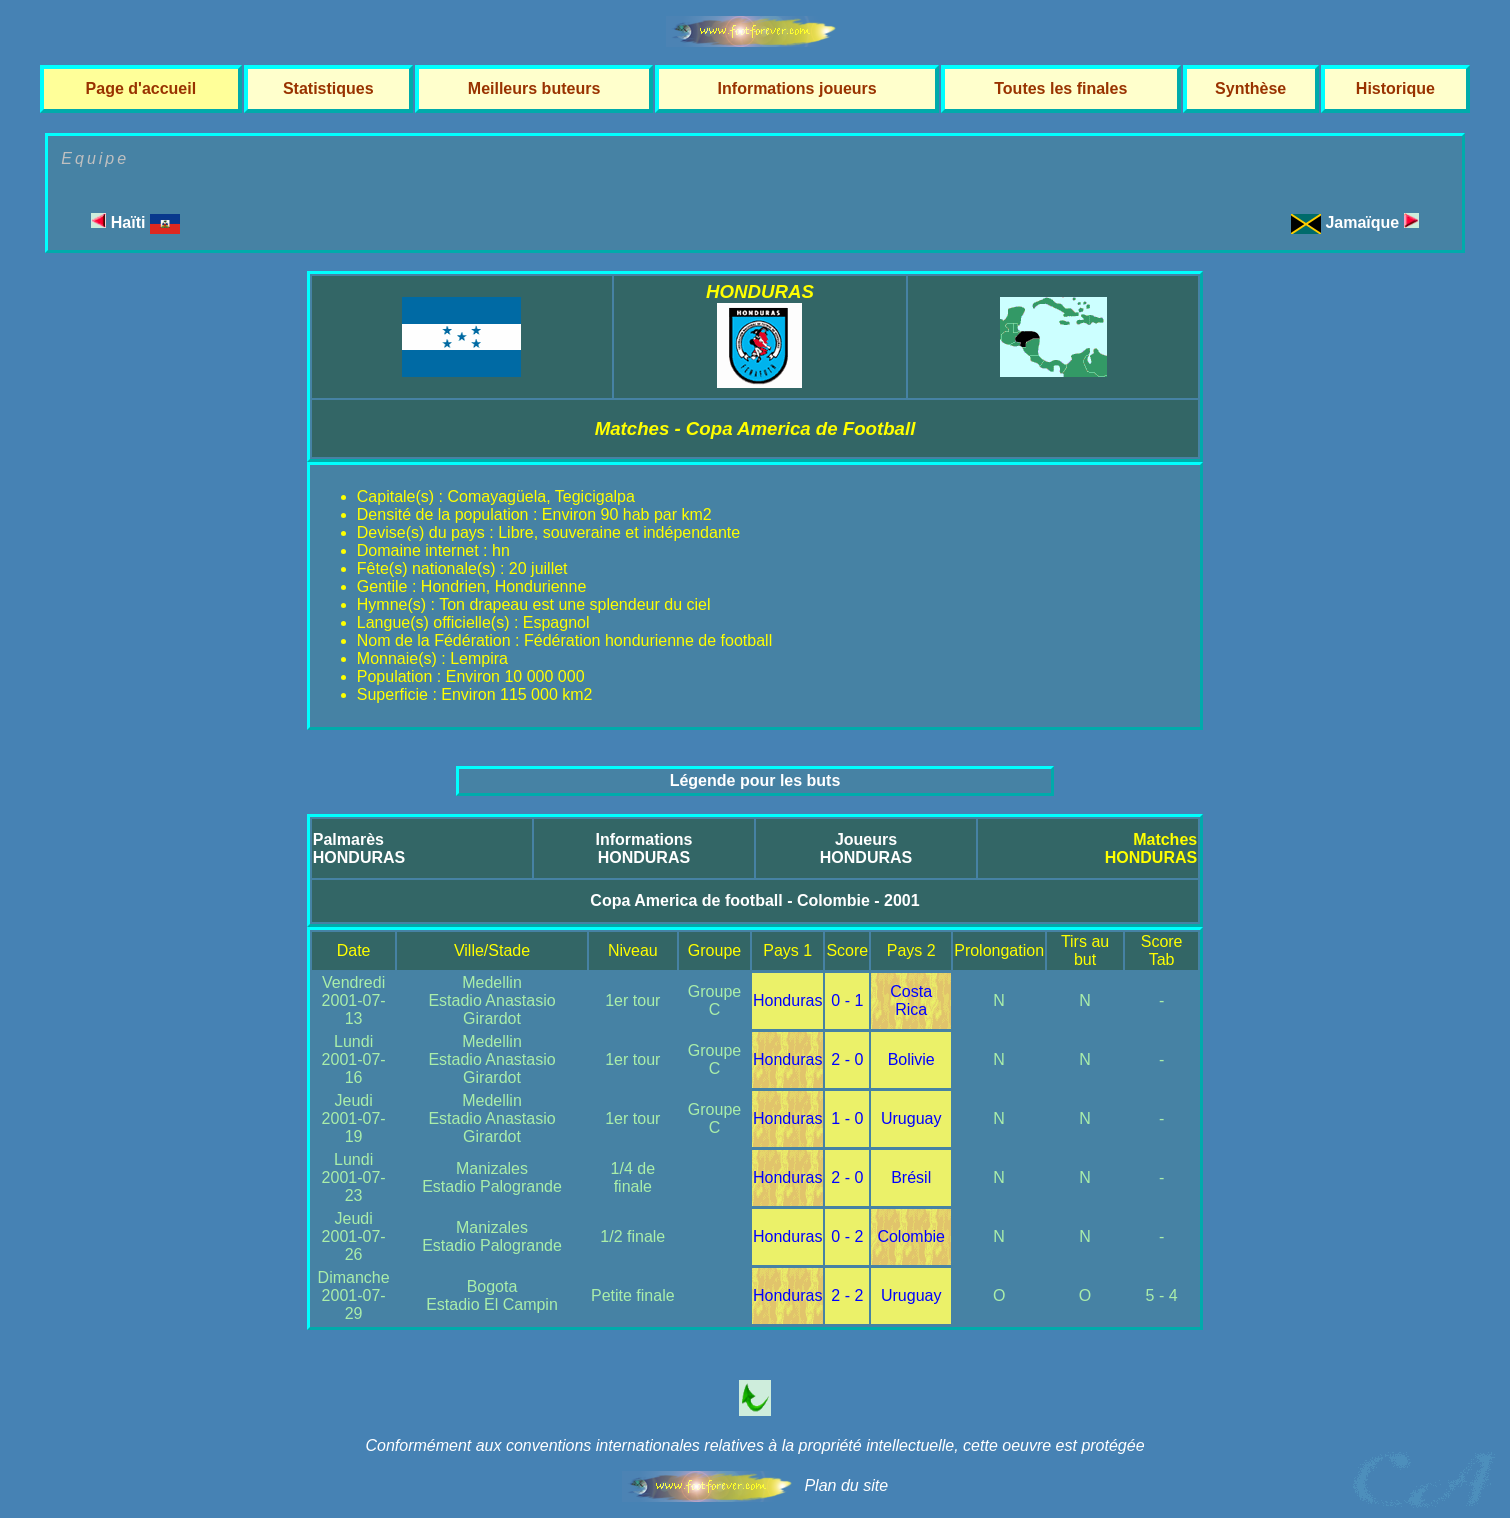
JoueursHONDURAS (866, 848)
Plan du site (846, 1485)
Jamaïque (1371, 222)
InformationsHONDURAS (643, 848)
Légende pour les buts (755, 780)
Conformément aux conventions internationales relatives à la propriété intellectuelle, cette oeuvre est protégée (754, 1445)
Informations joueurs (797, 88)
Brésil (911, 1177)
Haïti (135, 222)
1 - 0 (847, 1118)
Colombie (911, 1236)
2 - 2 (847, 1295)
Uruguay (911, 1118)
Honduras (787, 1000)
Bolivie (911, 1059)
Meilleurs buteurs (534, 88)
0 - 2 (847, 1236)
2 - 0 (847, 1059)
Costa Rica (911, 1000)
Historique (1395, 88)
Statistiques (328, 88)
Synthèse (1250, 88)
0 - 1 (847, 1000)
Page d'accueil (141, 88)
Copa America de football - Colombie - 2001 (754, 900)
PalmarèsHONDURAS (359, 848)
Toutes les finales (1060, 88)
